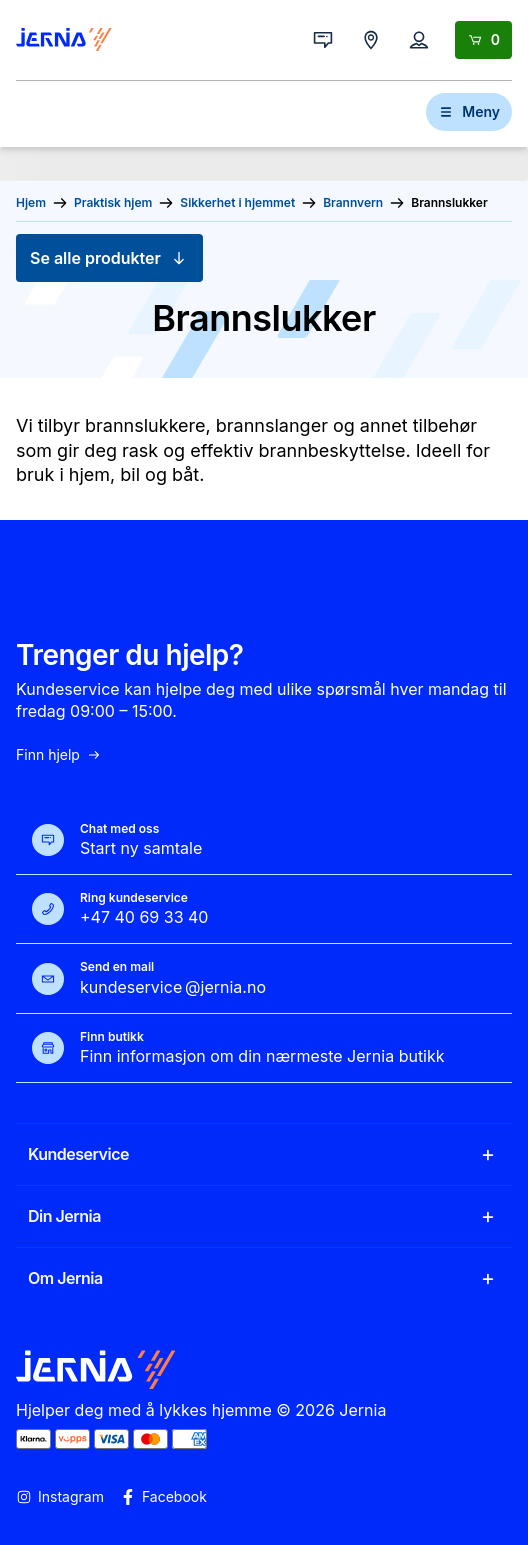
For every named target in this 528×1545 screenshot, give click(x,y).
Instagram (60, 1497)
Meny (469, 111)
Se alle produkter (109, 258)
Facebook (163, 1497)
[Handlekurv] (483, 40)
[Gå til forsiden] (64, 40)
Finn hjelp (59, 755)
